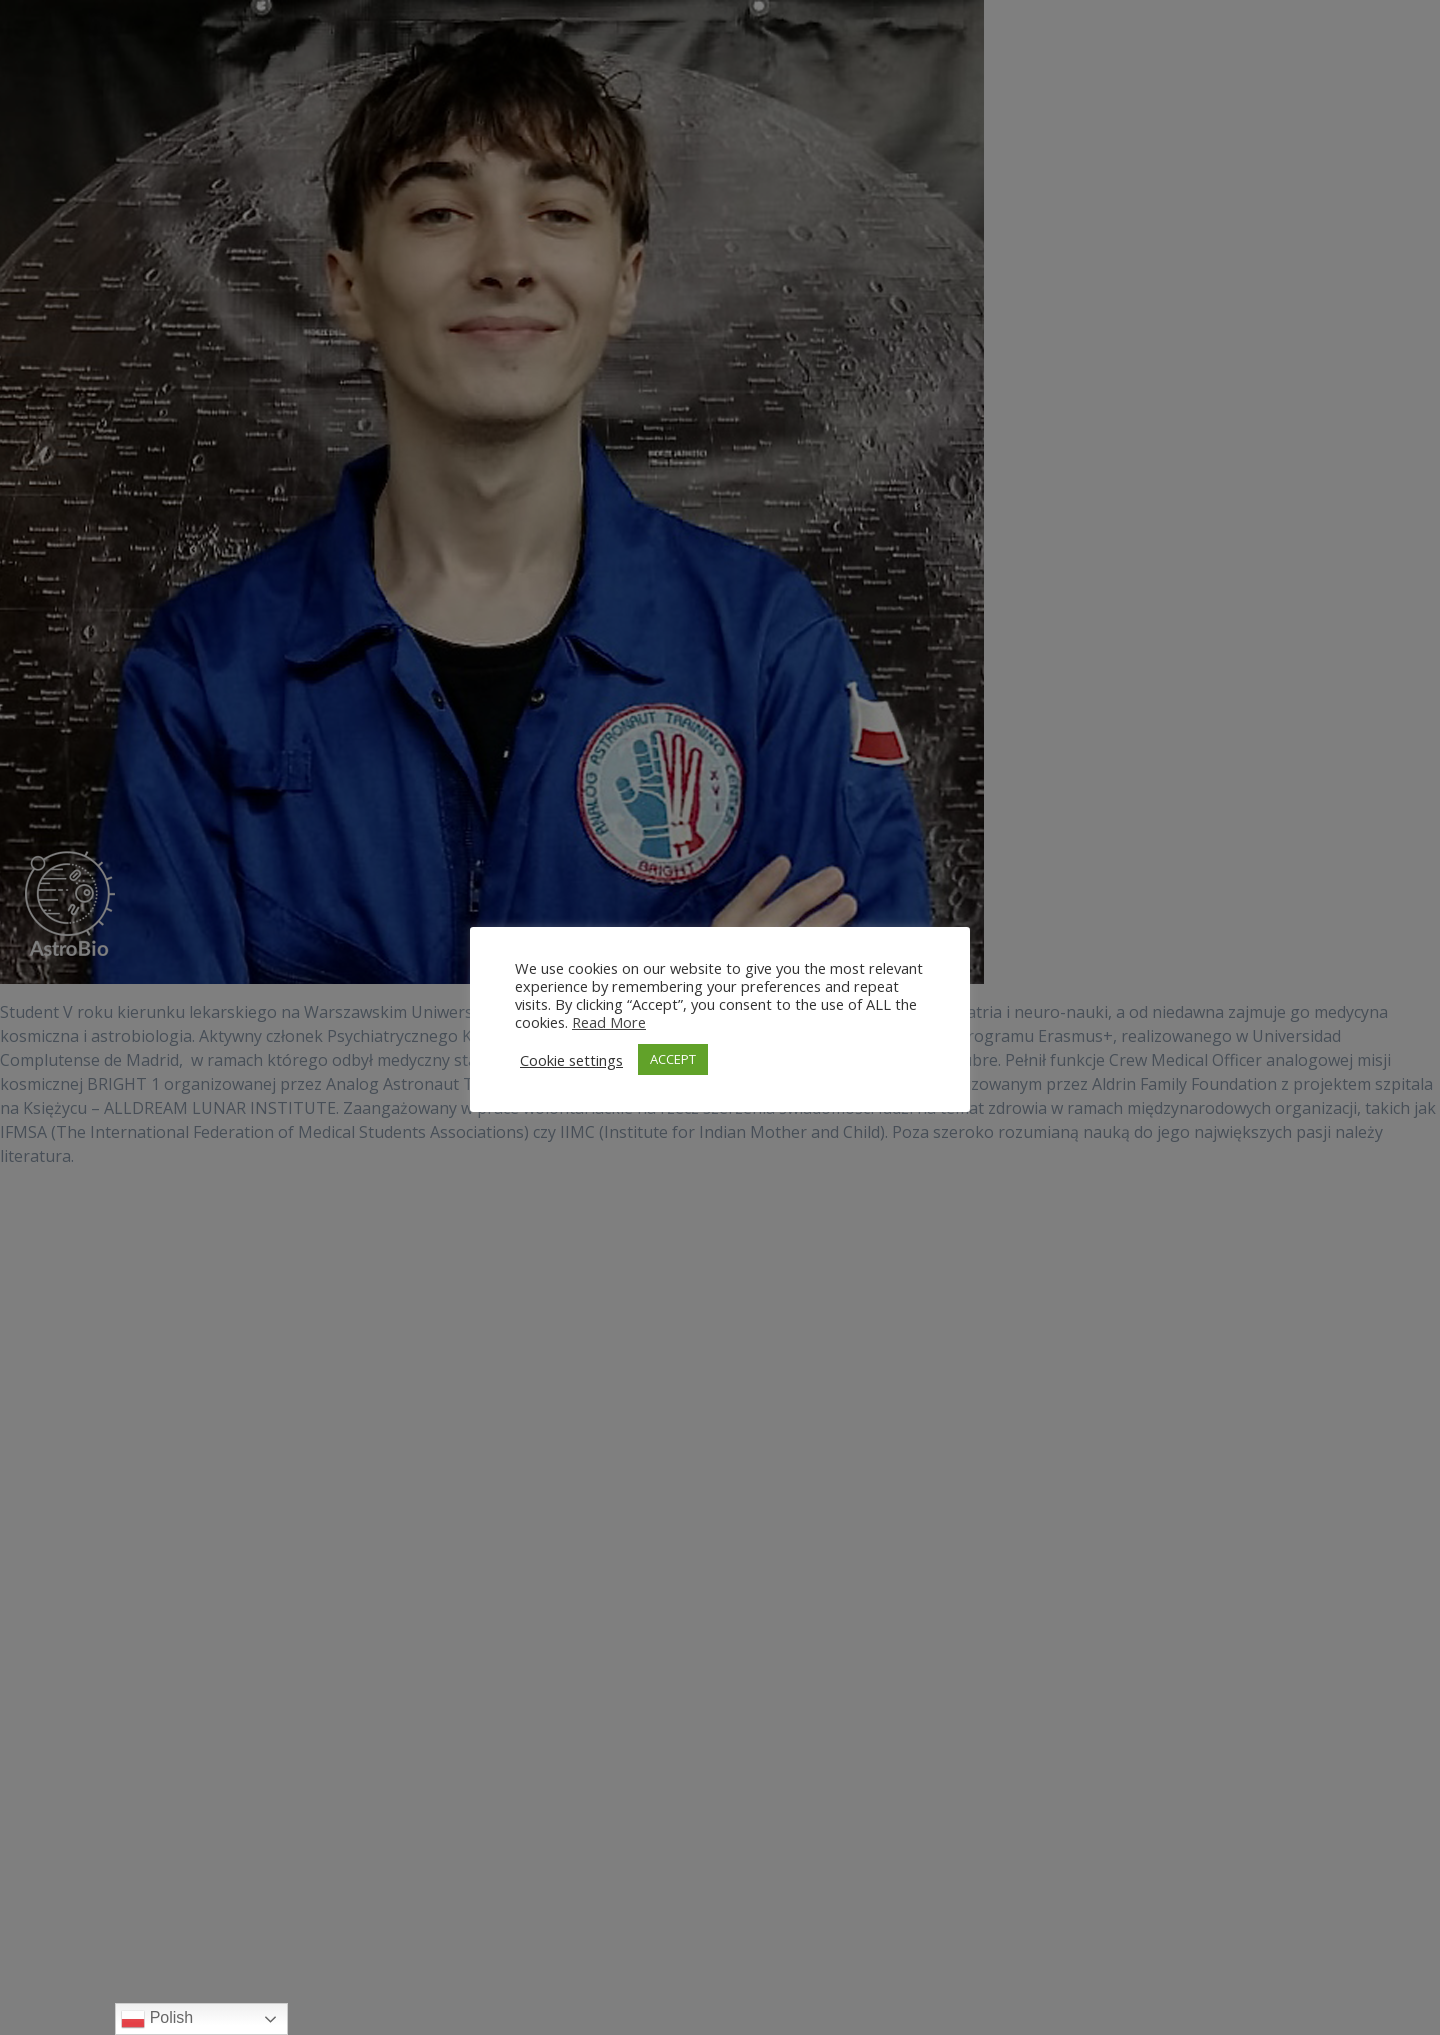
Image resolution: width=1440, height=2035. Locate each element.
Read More (609, 1022)
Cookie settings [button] (571, 1060)
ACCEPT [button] (673, 1059)
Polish (157, 2019)
